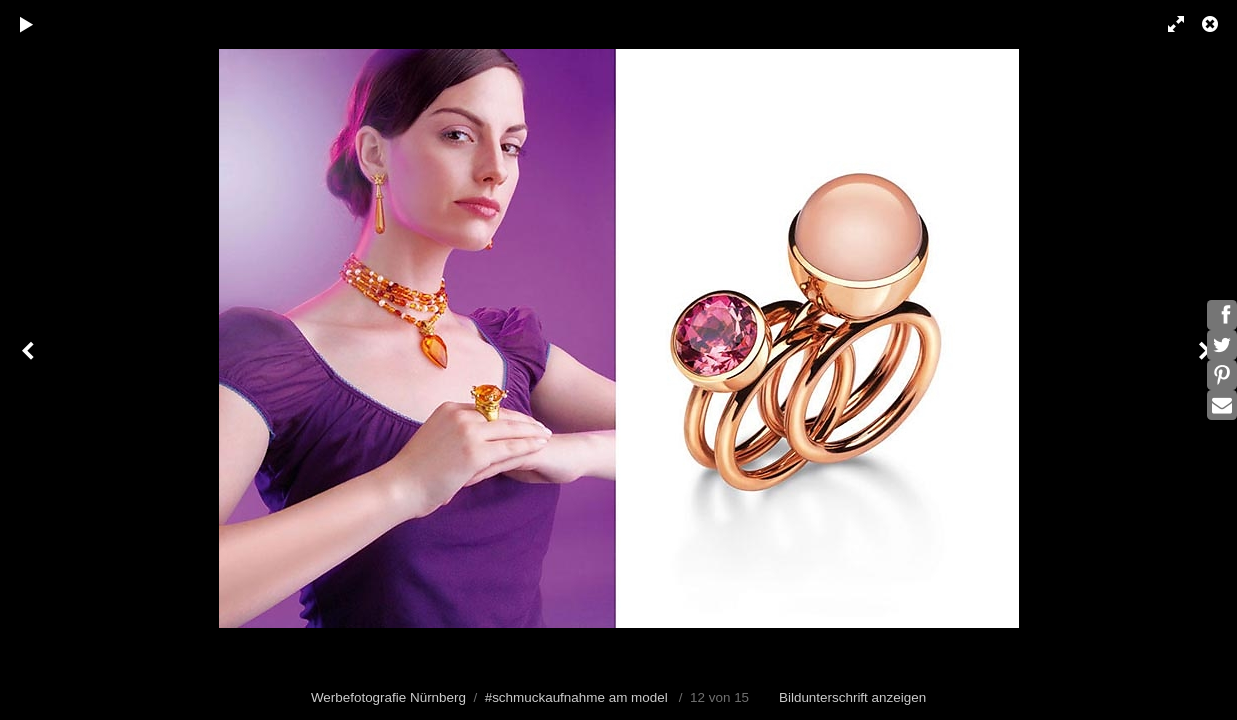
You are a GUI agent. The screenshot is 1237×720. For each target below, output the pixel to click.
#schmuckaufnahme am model (576, 697)
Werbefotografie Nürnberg (388, 697)
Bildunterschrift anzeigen (852, 697)
